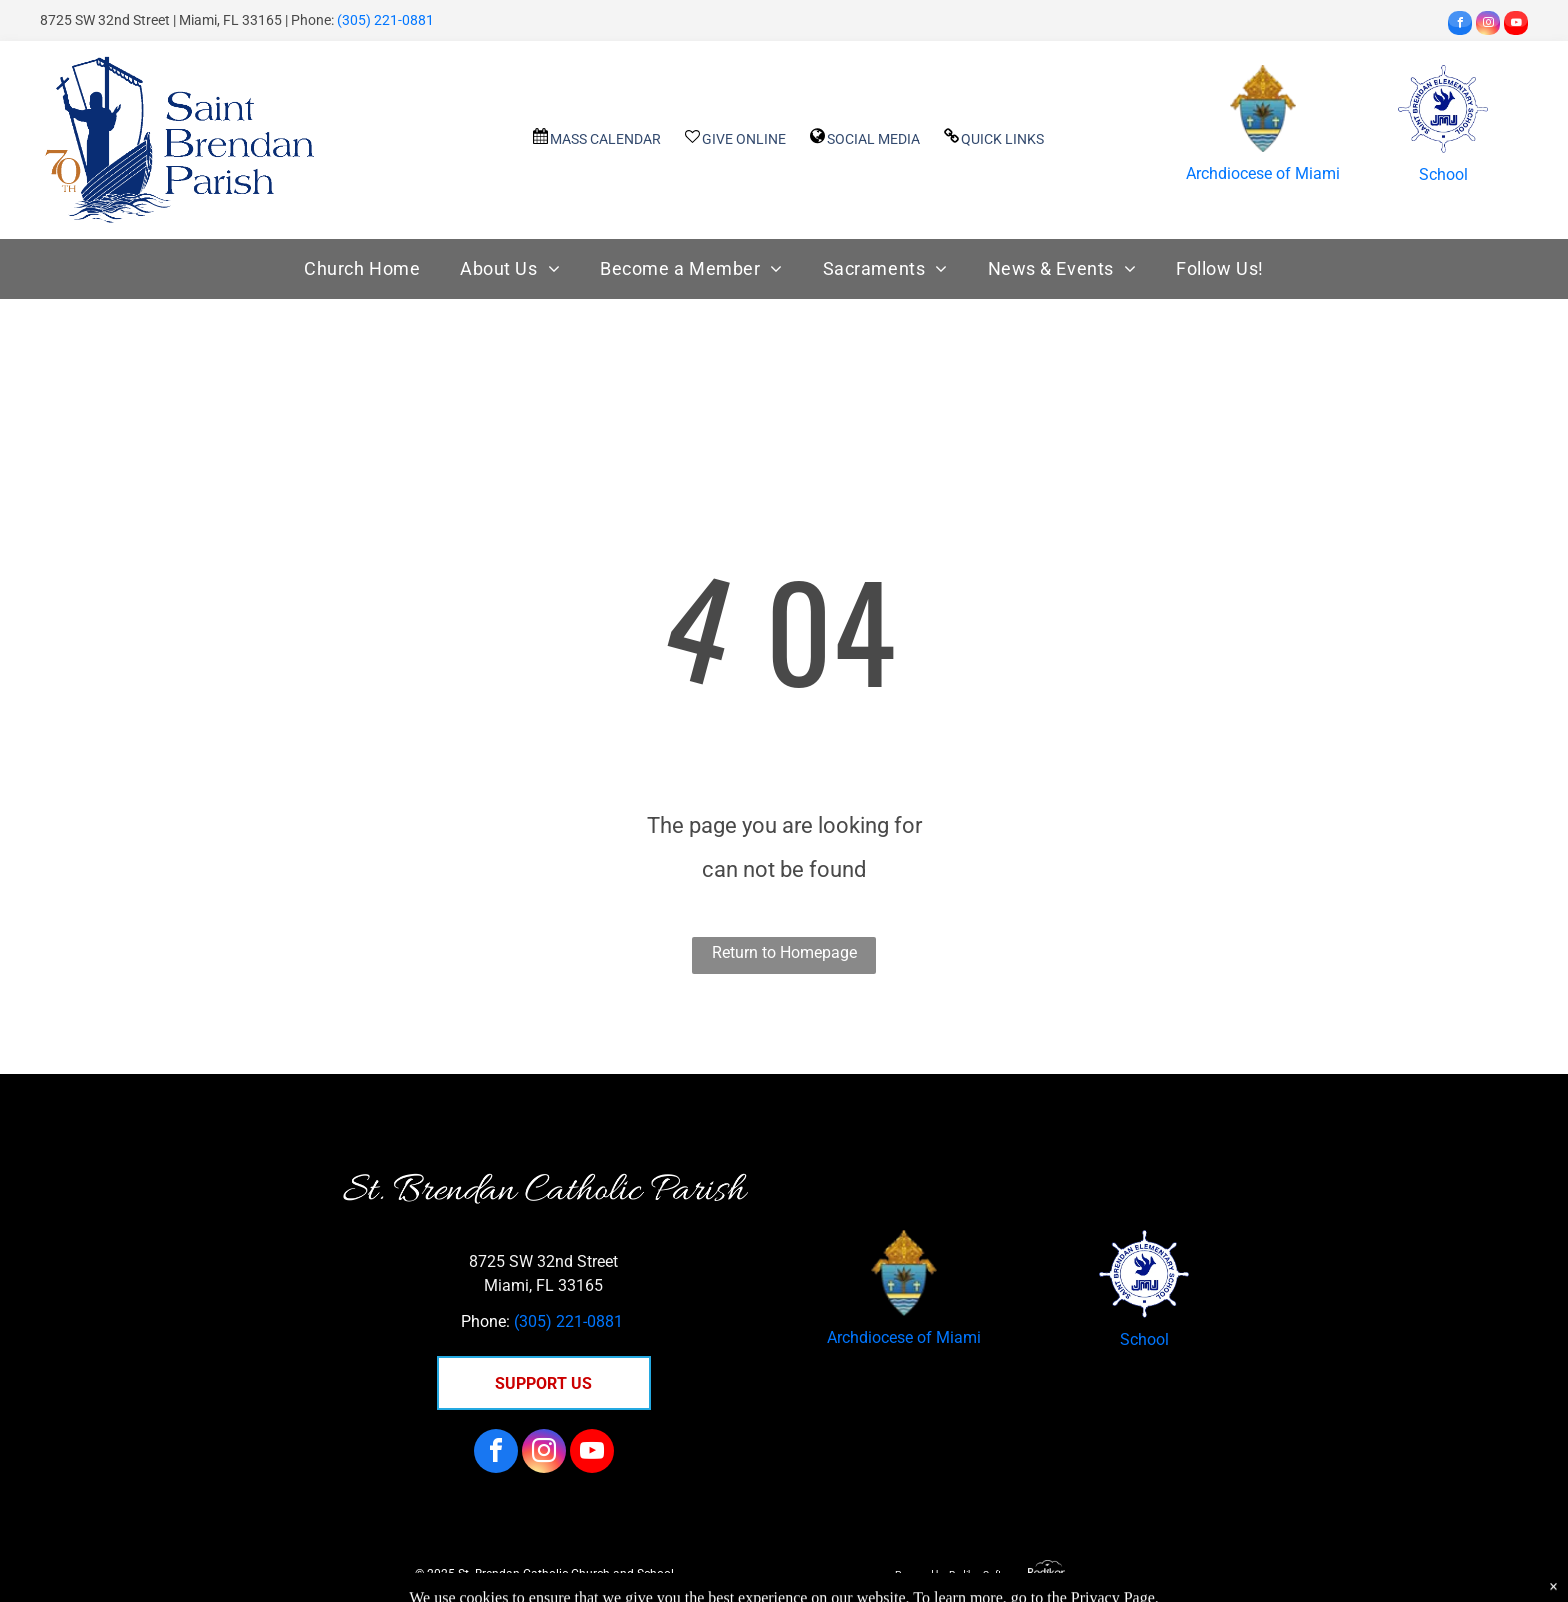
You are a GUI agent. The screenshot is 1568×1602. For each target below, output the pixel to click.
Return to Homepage (784, 952)
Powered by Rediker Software (958, 1574)
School (1443, 174)
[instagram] (1488, 25)
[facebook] (1460, 25)
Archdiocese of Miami (1263, 173)
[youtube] (1516, 25)
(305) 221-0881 (385, 20)
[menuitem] (362, 269)
